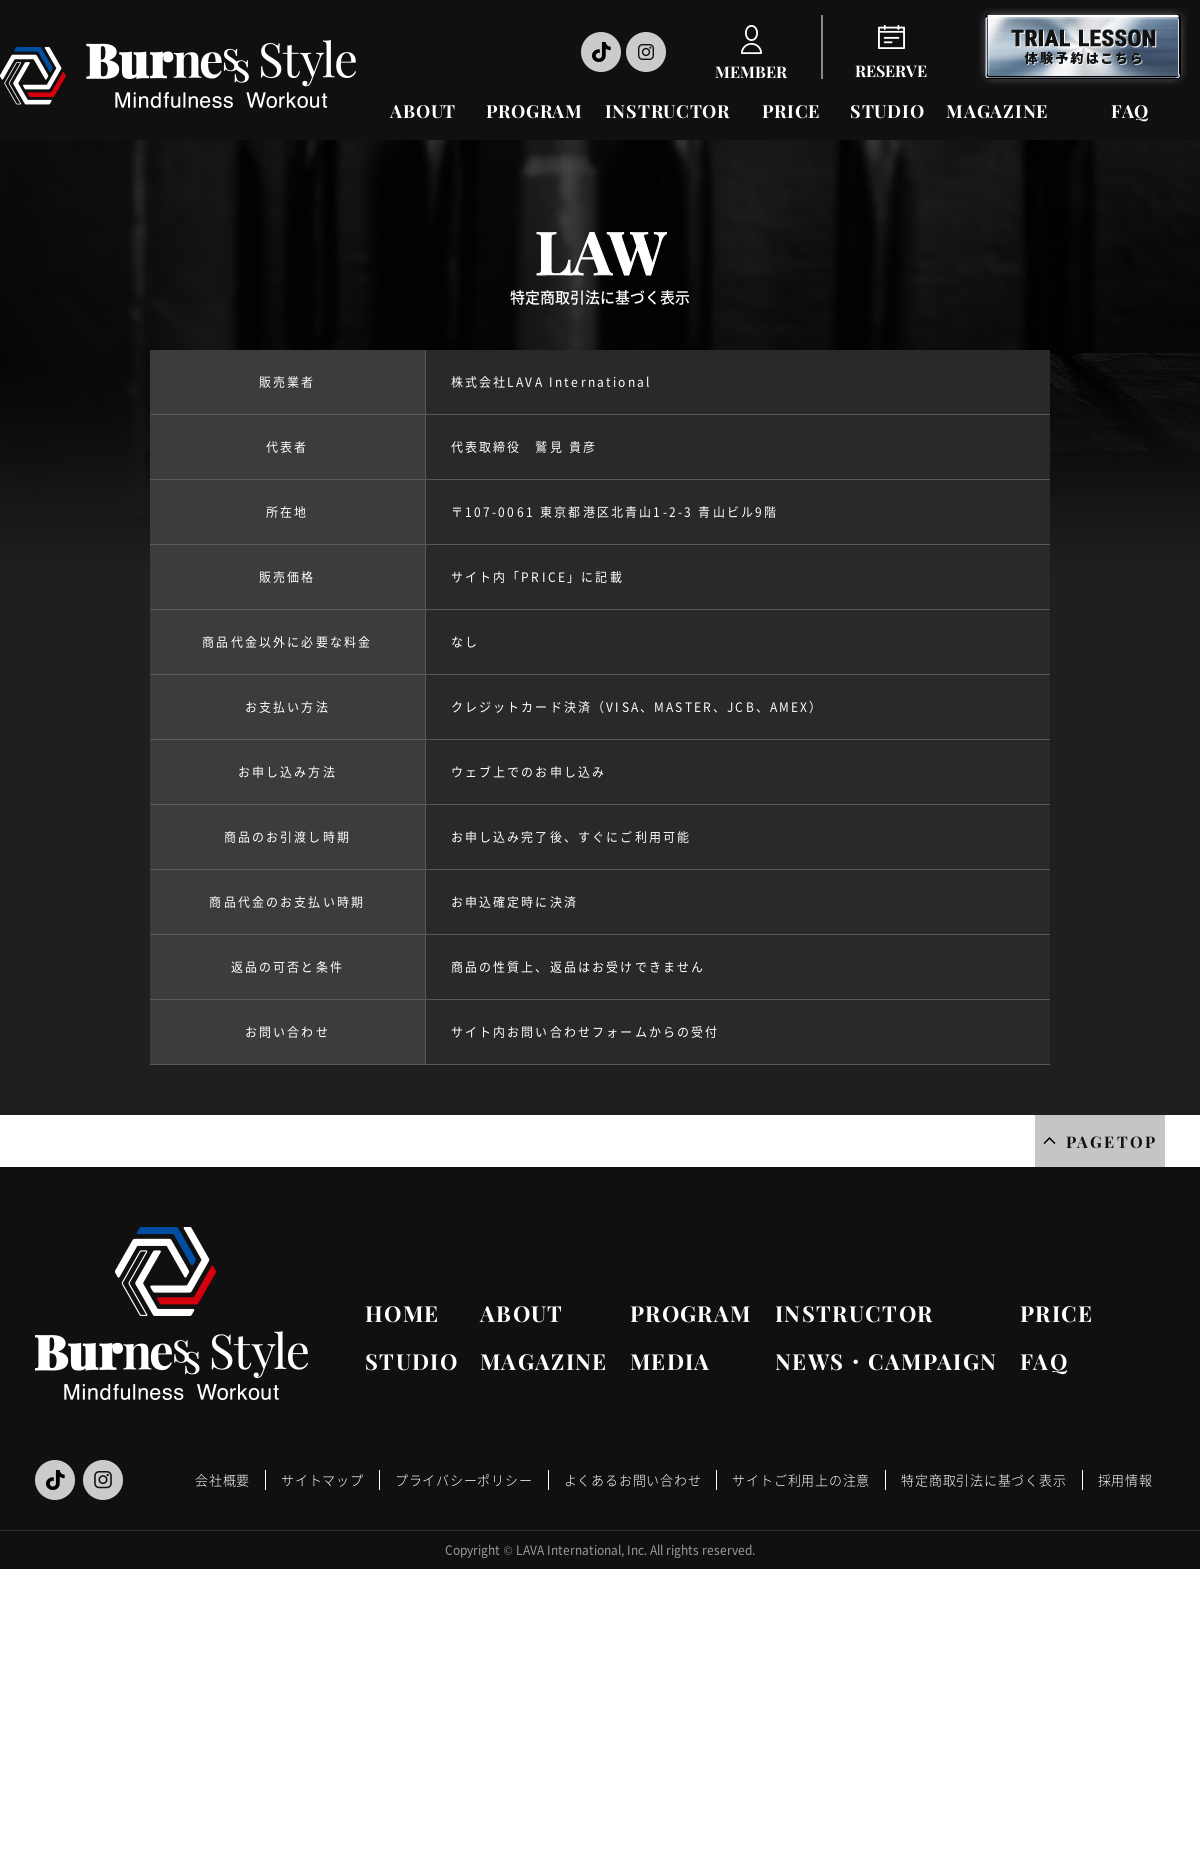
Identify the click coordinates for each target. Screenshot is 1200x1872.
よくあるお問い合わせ (633, 1479)
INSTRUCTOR (667, 111)
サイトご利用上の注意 (801, 1479)
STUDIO (887, 111)
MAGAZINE (997, 111)
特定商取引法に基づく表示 (983, 1479)
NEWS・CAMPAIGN (886, 1361)
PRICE (791, 111)
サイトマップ (322, 1479)
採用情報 (1125, 1479)
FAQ (1130, 111)
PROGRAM (534, 111)
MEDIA (670, 1361)
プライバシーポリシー (464, 1479)
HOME (402, 1313)
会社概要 (222, 1479)
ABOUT (423, 111)
